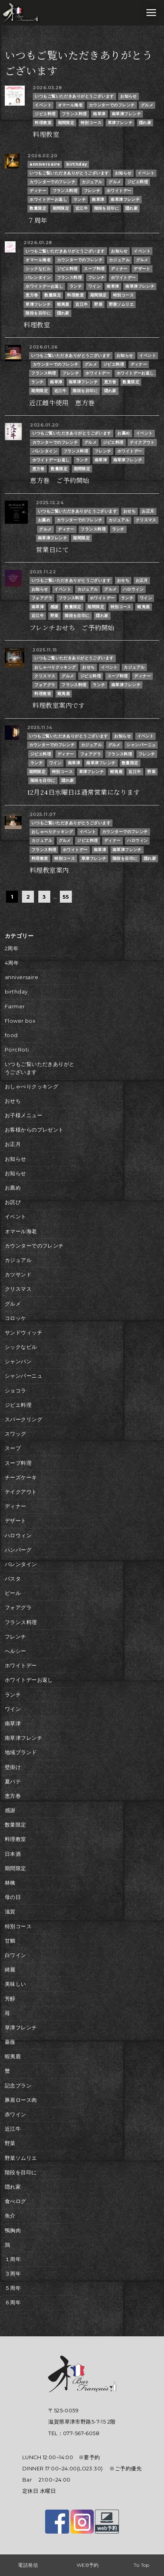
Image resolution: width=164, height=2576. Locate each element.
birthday (76, 164)
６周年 (13, 2303)
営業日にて (52, 550)
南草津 (99, 113)
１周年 (13, 2259)
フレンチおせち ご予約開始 (72, 628)
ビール (13, 1593)
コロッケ (15, 1318)
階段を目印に (106, 208)
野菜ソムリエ (121, 304)
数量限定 (38, 208)
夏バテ (13, 1782)
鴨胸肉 (13, 2230)
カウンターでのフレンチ (112, 105)
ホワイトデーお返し (48, 199)
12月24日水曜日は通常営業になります (83, 792)
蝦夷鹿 (63, 304)
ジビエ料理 (45, 113)
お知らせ (128, 96)
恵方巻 (32, 295)
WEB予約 (88, 2565)
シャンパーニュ (141, 744)
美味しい (15, 1984)
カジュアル (92, 181)
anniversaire (45, 164)
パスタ (13, 1579)
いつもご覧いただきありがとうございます (74, 96)
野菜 (98, 304)
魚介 (10, 2216)
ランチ (79, 199)
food (11, 1035)
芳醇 (10, 1999)
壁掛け (13, 1767)
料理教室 (43, 122)
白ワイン (15, 1955)
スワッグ (15, 1434)
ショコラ (15, 1391)
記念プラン (18, 2086)
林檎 (10, 1883)
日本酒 (13, 1854)
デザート (142, 268)
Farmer (15, 1007)
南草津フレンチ (126, 113)
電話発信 (28, 2565)
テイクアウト (142, 442)
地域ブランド (21, 1752)
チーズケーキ (21, 1477)
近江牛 (81, 208)
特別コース (91, 122)
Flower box (20, 1021)
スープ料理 (94, 268)
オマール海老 (70, 105)
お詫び (13, 1202)
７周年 (37, 220)
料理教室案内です (58, 705)
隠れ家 (145, 122)
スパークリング (23, 1419)
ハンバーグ (18, 1550)
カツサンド (18, 1275)
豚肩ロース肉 (21, 2100)
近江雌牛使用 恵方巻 (62, 403)
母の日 (13, 1897)
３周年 (13, 2274)
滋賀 (10, 1912)
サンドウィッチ (23, 1333)
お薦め (123, 433)
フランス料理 (74, 113)
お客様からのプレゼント (34, 1130)
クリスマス (146, 520)
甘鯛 (10, 1941)
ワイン (94, 286)
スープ (13, 1448)
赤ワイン (15, 2114)
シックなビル (38, 268)
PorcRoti (17, 1050)
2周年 (11, 948)
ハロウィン (133, 589)
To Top (142, 2565)
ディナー (38, 190)
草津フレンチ (120, 122)
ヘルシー (15, 1651)
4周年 (12, 963)
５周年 (13, 2288)
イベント (43, 105)
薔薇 (10, 2042)
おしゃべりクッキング (55, 667)
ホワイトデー (119, 190)
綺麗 (10, 1970)
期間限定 (66, 122)
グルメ (147, 105)
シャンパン (18, 1361)
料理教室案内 (49, 870)
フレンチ (92, 190)
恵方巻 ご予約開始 (59, 481)
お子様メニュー (23, 1115)
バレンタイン (38, 277)
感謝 (54, 606)
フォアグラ (42, 598)
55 (66, 896)
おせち (129, 511)
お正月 (148, 511)
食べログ (15, 2201)
